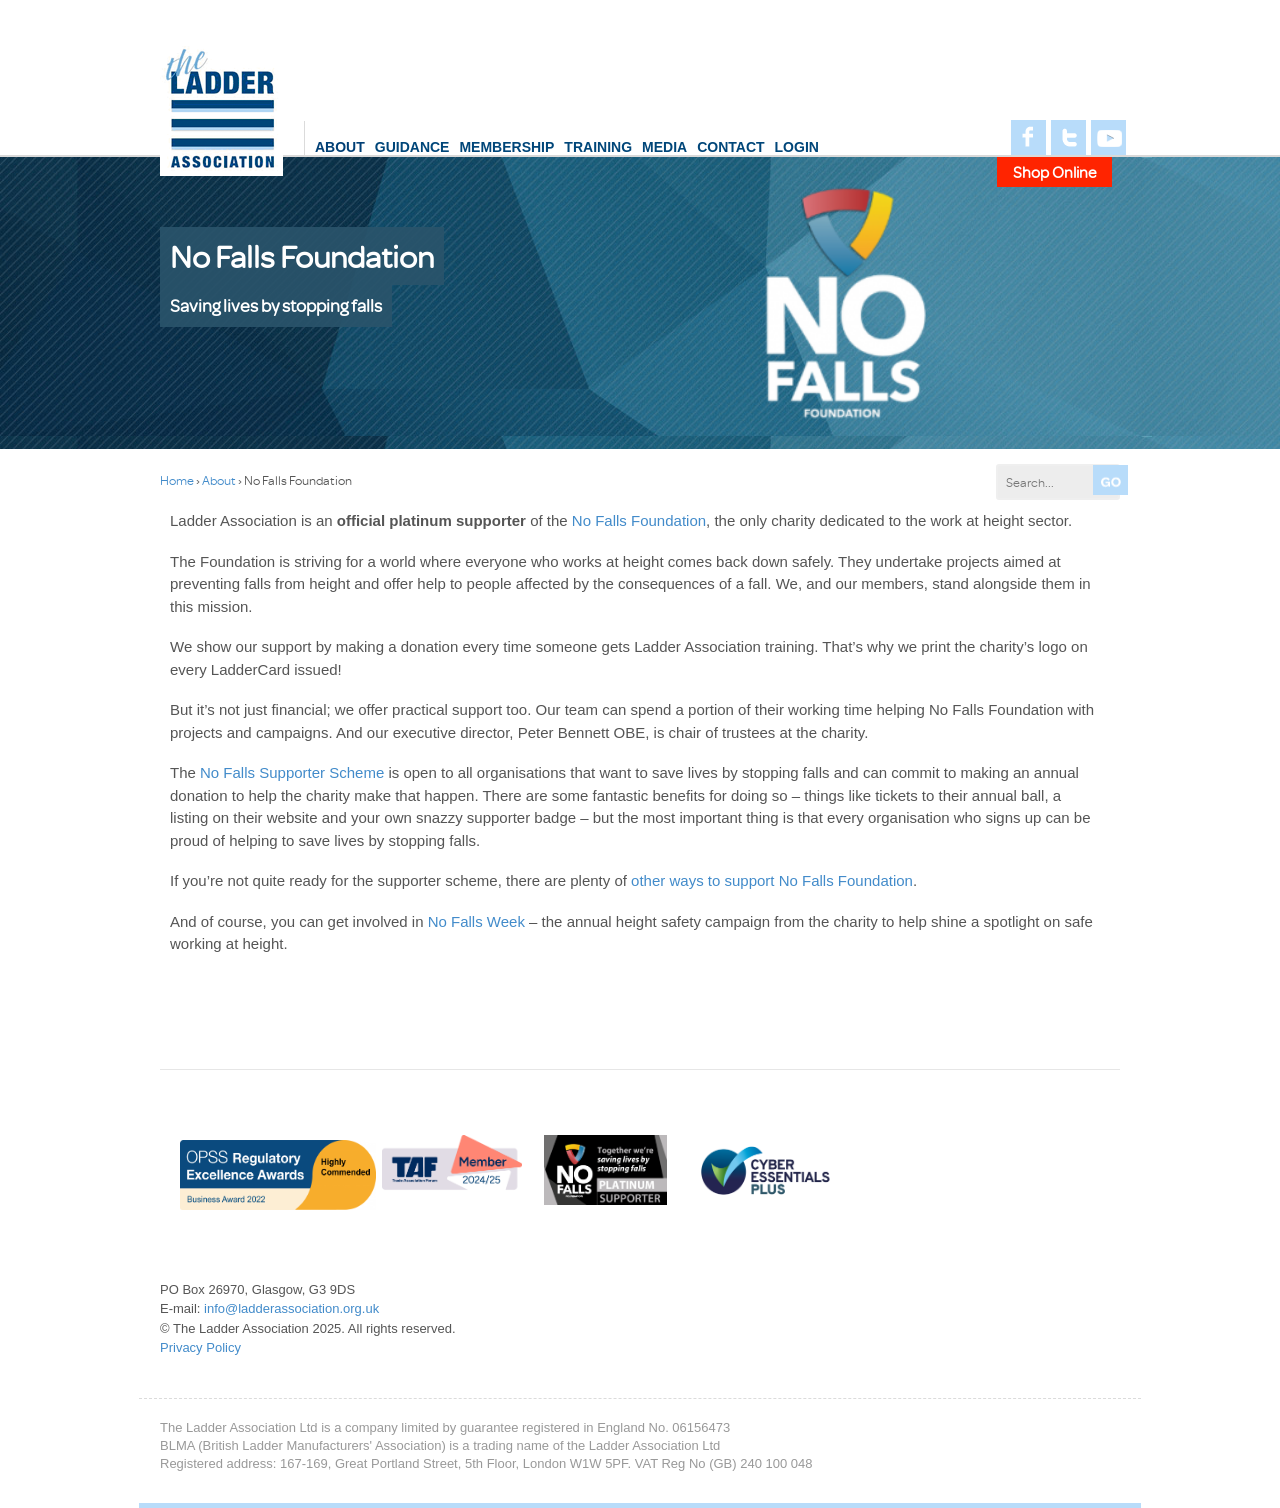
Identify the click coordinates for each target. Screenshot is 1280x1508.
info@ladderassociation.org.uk (291, 1308)
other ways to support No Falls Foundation (772, 880)
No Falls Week (476, 921)
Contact (730, 147)
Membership (506, 147)
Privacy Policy (200, 1347)
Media (664, 147)
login (797, 147)
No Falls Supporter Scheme (292, 772)
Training (598, 147)
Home (177, 480)
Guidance (412, 147)
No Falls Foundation (639, 520)
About (340, 147)
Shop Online (1055, 172)
